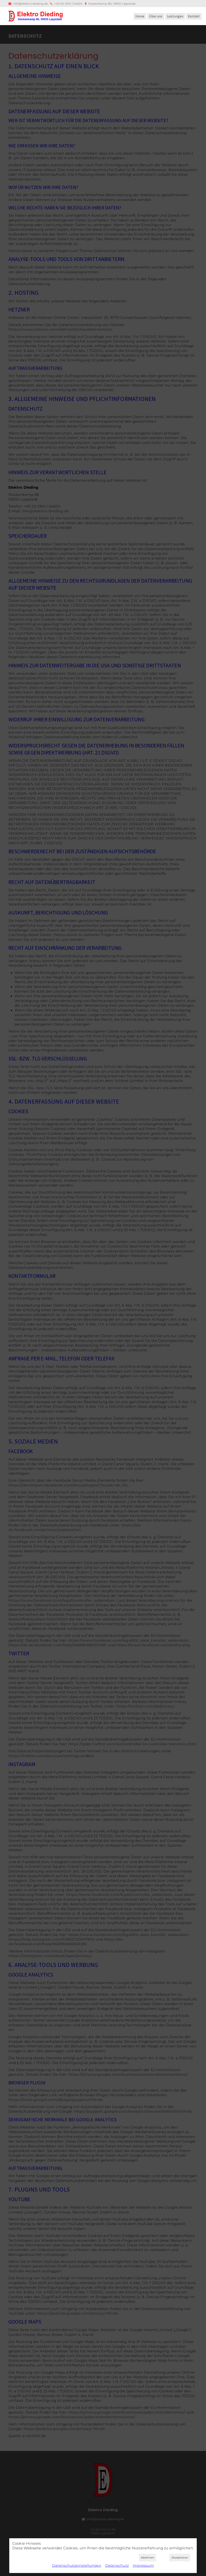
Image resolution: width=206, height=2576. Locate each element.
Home (139, 16)
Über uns (155, 16)
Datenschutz (117, 2565)
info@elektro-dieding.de (30, 3)
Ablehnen (147, 2557)
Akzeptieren (179, 2557)
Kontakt (194, 16)
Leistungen (175, 16)
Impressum (143, 2565)
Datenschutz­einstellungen (76, 2565)
